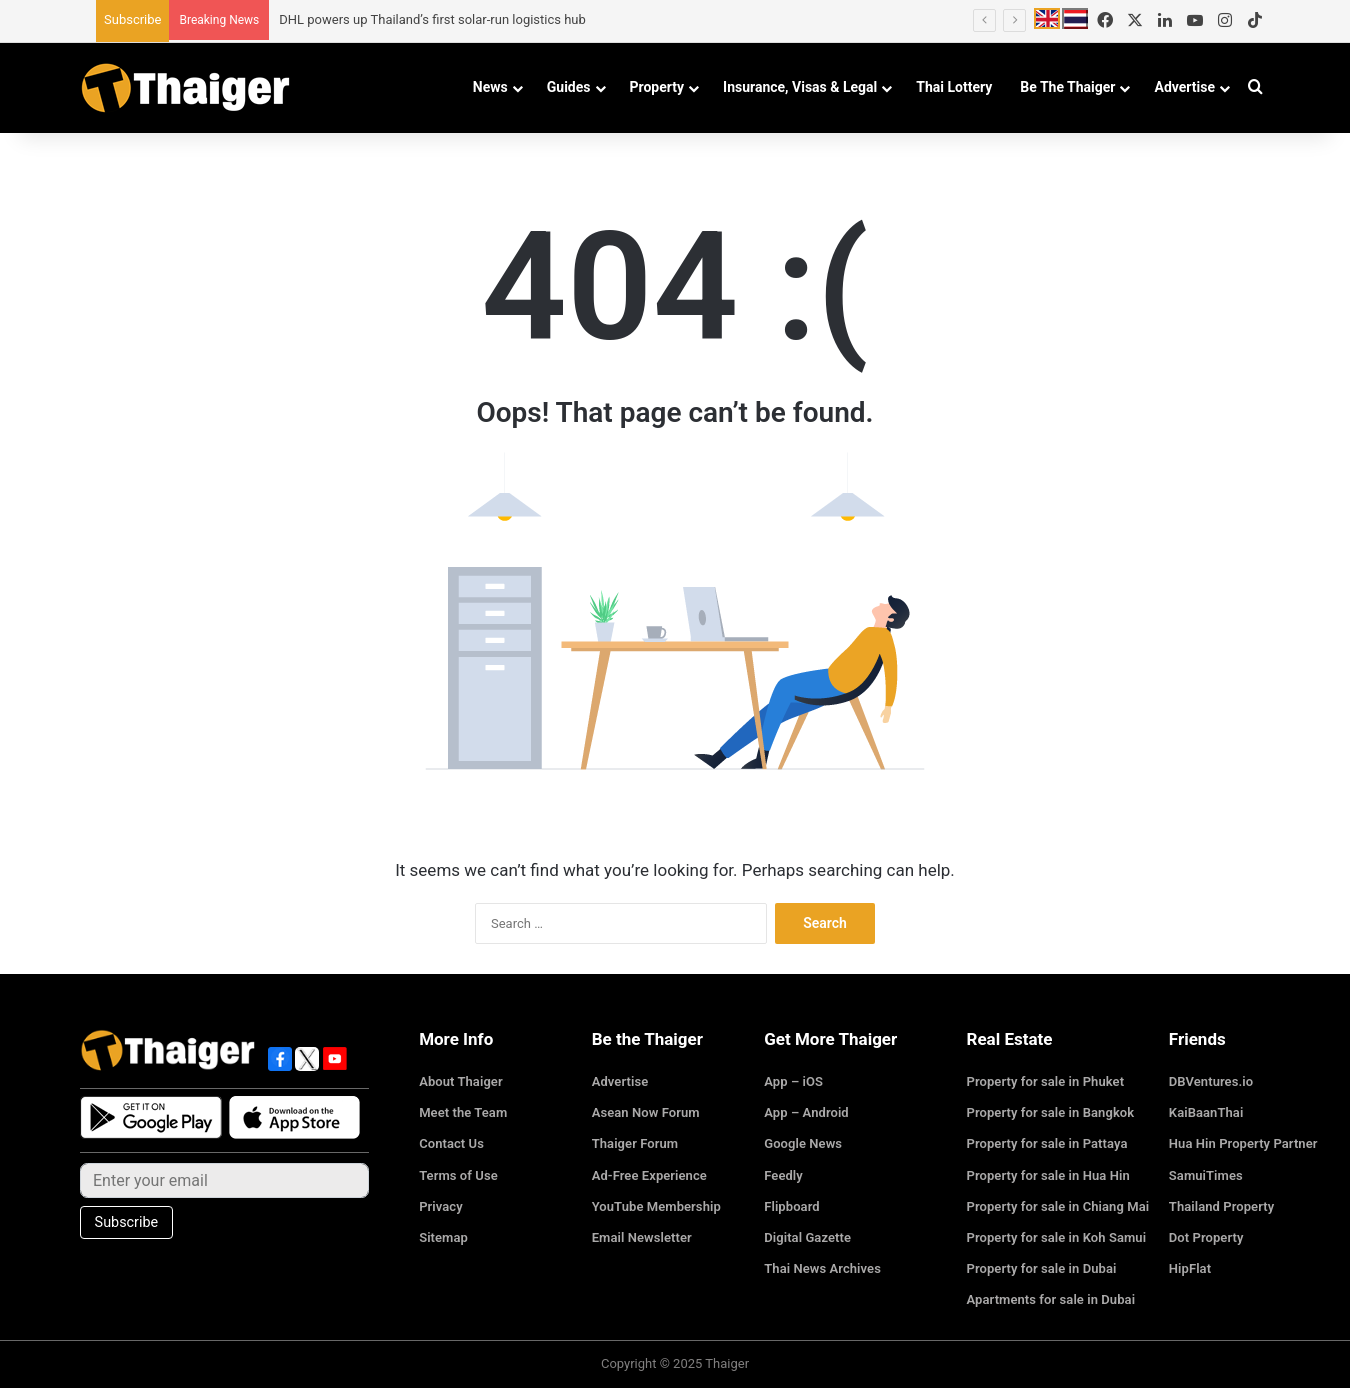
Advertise (1184, 87)
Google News (802, 1143)
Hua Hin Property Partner (1242, 1143)
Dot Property (1206, 1237)
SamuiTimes (1205, 1175)
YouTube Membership (656, 1206)
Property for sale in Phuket (1045, 1081)
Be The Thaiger (1067, 87)
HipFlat (1190, 1268)
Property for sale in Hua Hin (1047, 1175)
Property (657, 87)
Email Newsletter (641, 1237)
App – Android (806, 1112)
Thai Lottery (954, 87)
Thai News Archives (821, 1268)
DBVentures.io (1210, 1081)
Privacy (440, 1206)
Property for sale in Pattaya (1046, 1143)
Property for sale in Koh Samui (1055, 1237)
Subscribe (132, 19)
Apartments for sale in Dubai (1050, 1299)
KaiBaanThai (1206, 1112)
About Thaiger (460, 1081)
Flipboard (791, 1206)
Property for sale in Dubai (1041, 1268)
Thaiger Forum (635, 1143)
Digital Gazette (807, 1237)
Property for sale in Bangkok (1050, 1112)
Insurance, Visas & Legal (800, 87)
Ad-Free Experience (649, 1175)
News (490, 87)
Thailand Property (1221, 1206)
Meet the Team (462, 1112)
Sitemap (443, 1237)
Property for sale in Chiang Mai (1057, 1206)
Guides (569, 87)
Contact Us (451, 1143)
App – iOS (793, 1081)
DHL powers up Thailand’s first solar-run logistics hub (432, 19)
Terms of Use (458, 1175)
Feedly (783, 1175)
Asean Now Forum (645, 1112)
